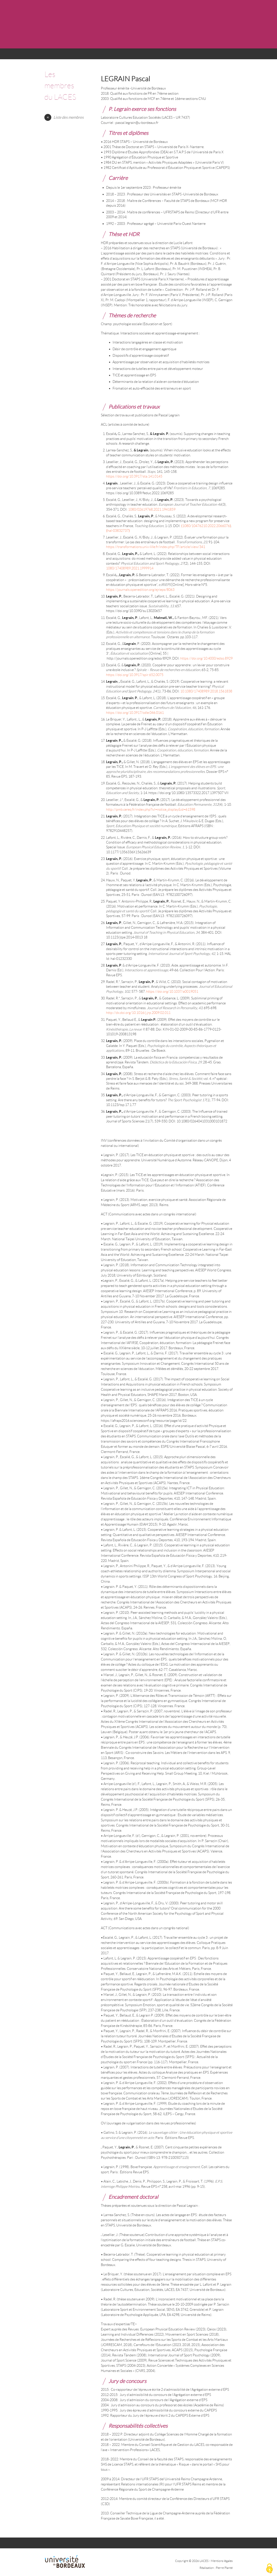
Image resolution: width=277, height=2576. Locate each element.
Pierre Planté (224, 2568)
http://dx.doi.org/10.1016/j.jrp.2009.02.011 (138, 1013)
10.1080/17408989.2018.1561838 (206, 691)
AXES (108, 55)
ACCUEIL (54, 55)
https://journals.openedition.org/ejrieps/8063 (140, 589)
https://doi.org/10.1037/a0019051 (172, 991)
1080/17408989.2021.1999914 (129, 568)
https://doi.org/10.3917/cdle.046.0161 (135, 712)
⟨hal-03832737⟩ (118, 530)
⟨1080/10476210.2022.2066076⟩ (206, 526)
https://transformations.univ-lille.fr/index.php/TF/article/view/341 (155, 547)
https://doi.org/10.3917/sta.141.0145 (134, 476)
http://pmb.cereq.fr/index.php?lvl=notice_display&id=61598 (150, 809)
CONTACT (191, 55)
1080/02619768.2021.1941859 (152, 509)
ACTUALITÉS (81, 55)
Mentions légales (222, 2561)
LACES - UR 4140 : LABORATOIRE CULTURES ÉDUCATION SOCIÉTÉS (133, 24)
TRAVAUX (163, 55)
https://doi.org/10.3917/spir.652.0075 (134, 675)
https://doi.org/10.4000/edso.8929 (206, 658)
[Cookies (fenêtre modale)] (269, 2568)
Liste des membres (68, 117)
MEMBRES (133, 55)
